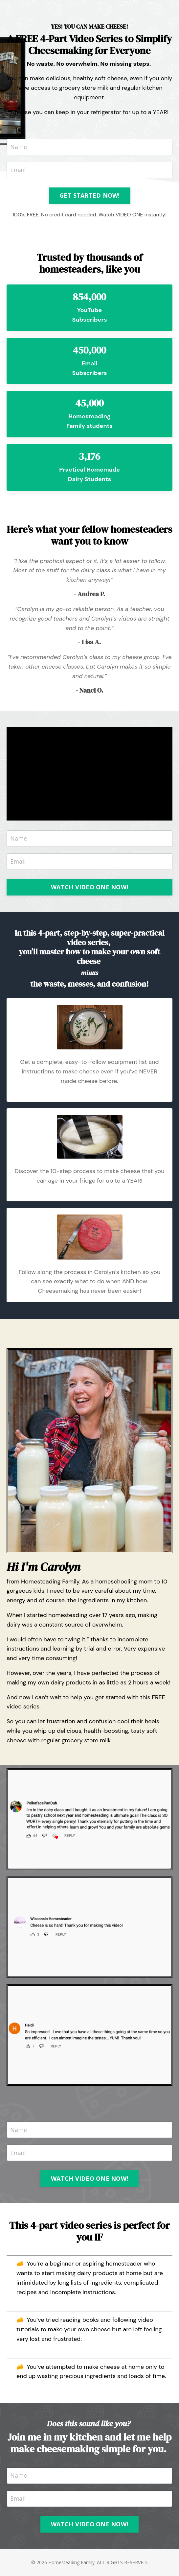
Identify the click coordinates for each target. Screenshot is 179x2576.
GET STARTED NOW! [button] (89, 195)
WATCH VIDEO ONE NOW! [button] (89, 887)
